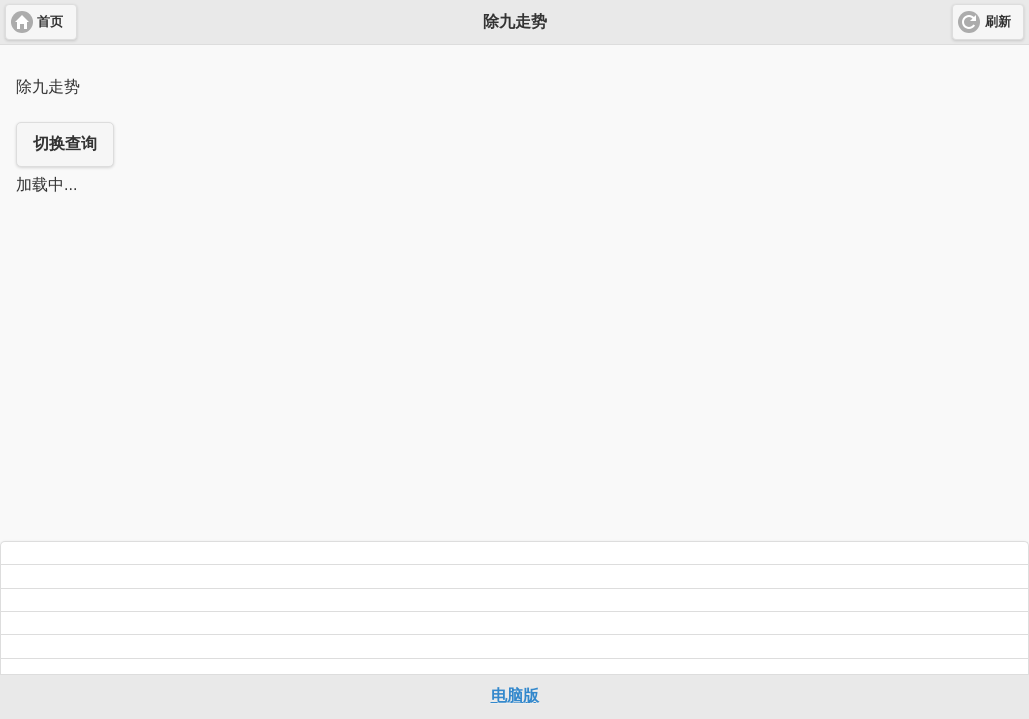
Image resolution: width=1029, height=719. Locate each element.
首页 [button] (50, 22)
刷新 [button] (998, 22)
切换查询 (65, 143)
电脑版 (515, 695)
